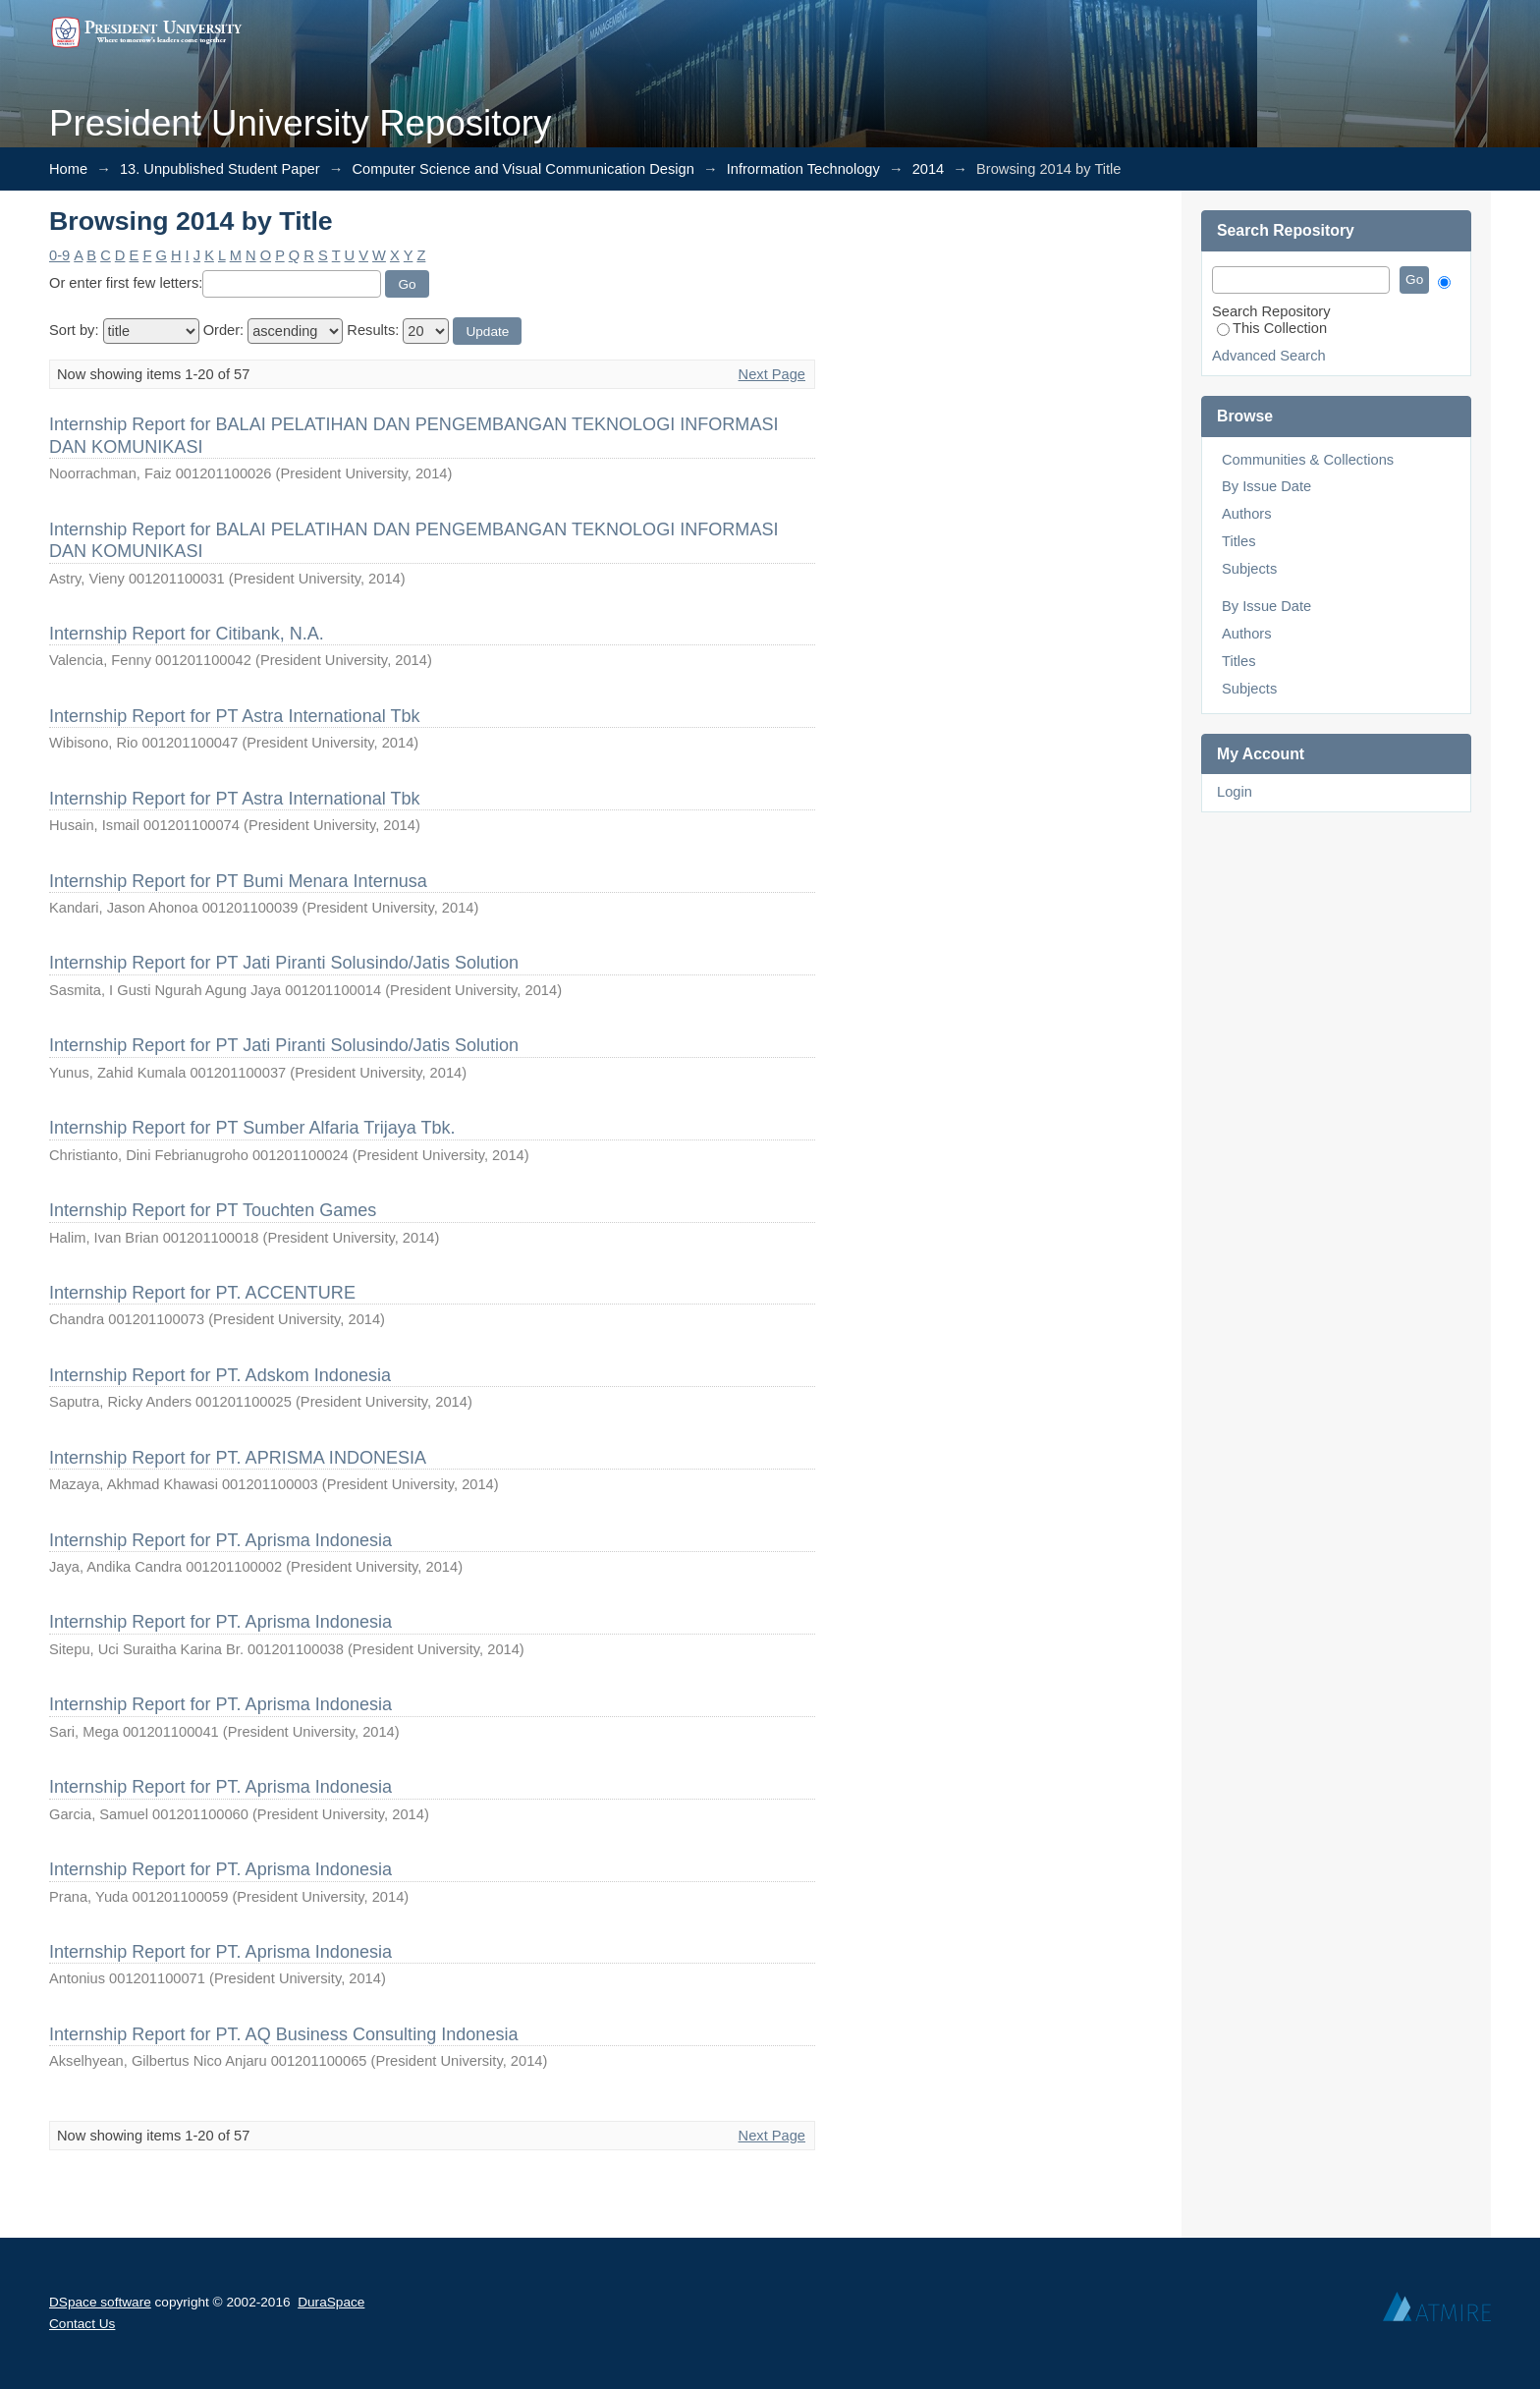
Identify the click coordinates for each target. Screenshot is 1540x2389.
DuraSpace (331, 2302)
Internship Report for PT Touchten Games (212, 1210)
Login (1234, 792)
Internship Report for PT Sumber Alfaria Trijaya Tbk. (252, 1128)
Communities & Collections (1308, 460)
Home (68, 169)
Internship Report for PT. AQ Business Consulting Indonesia (284, 2034)
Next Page (772, 374)
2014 (928, 169)
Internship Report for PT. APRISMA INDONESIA (237, 1458)
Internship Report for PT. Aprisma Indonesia (220, 1540)
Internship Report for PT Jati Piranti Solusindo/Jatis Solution (284, 962)
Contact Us (82, 2323)
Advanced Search (1269, 355)
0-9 (59, 255)
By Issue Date (1266, 486)
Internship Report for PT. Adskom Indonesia (220, 1375)
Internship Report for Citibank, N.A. (186, 633)
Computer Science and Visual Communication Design (522, 169)
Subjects (1249, 569)
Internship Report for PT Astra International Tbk (234, 716)
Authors (1247, 514)
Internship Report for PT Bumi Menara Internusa (238, 881)
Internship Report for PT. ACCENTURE (202, 1293)
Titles (1238, 541)
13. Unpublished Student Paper (220, 169)
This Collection (1272, 328)
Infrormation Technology (803, 169)
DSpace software (100, 2302)
